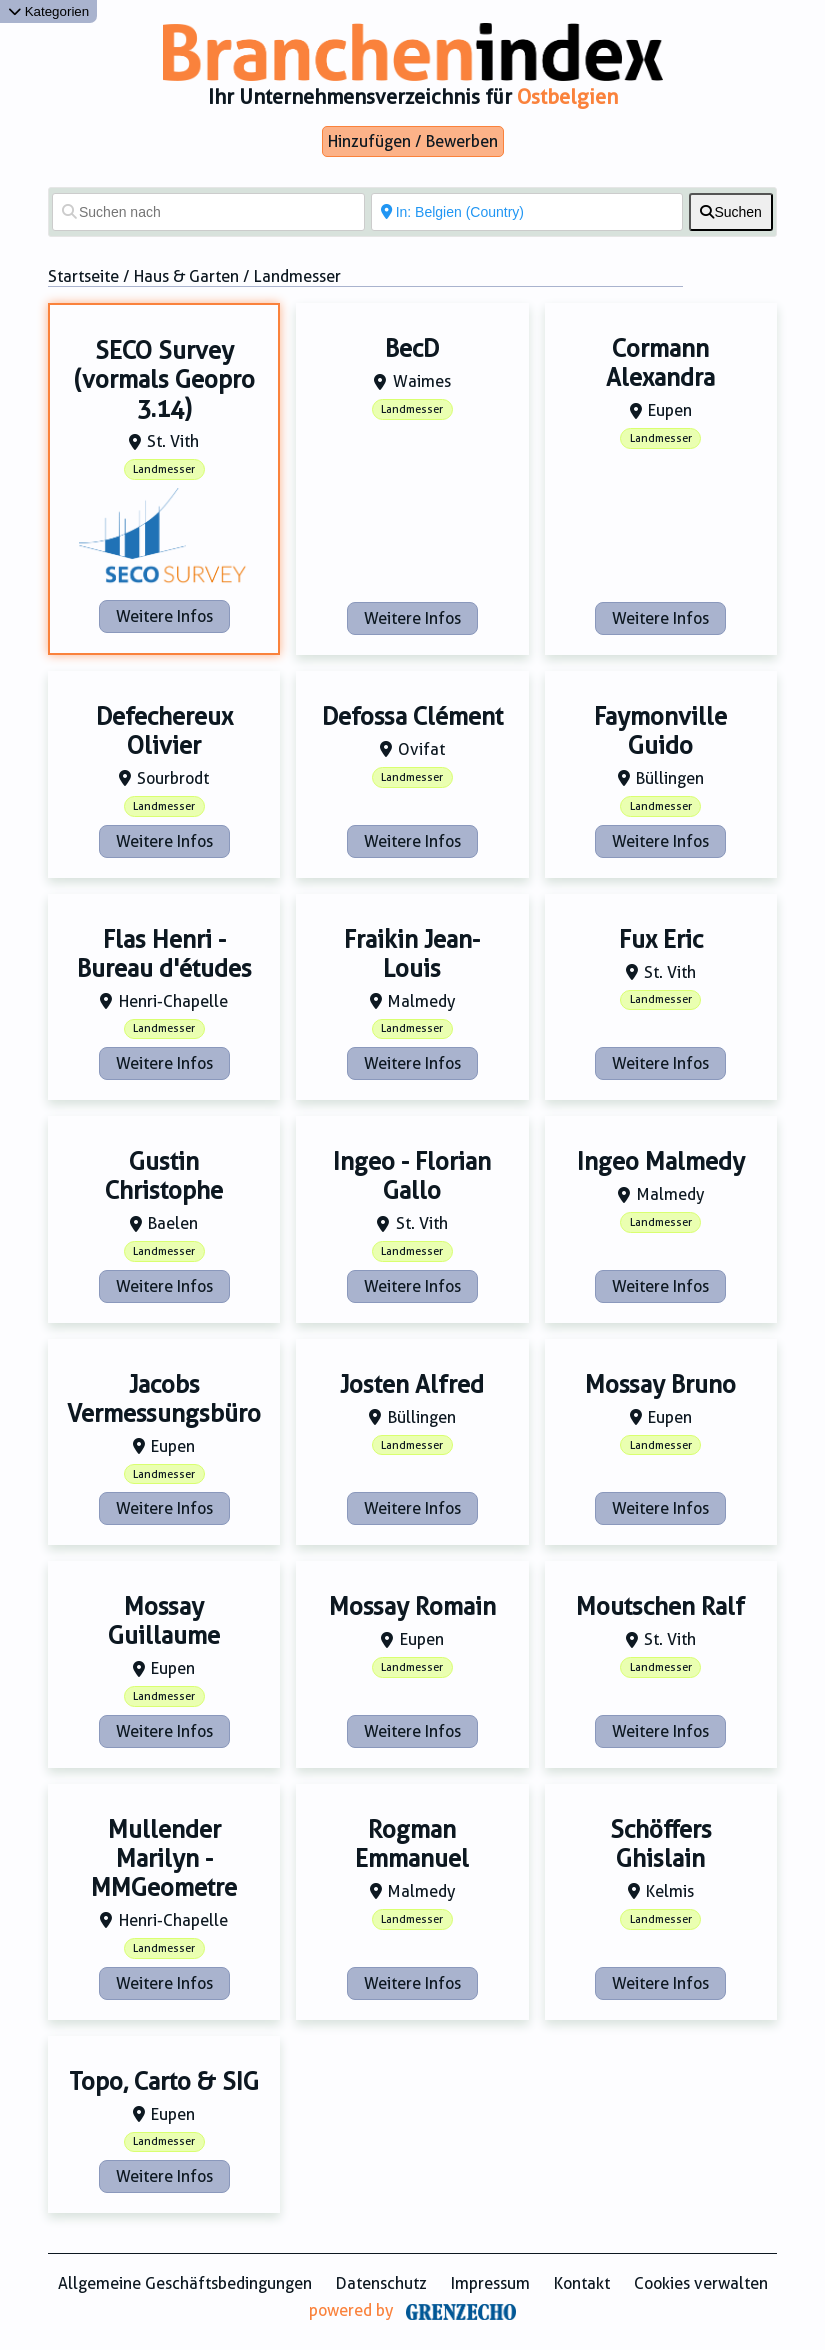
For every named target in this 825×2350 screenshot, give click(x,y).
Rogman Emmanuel (412, 1844)
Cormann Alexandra (660, 363)
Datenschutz (381, 2283)
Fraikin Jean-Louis (412, 954)
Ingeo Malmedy (661, 1162)
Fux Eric (661, 940)
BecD (412, 349)
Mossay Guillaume (164, 1621)
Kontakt (582, 2283)
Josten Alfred (412, 1385)
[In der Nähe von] (527, 212)
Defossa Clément (412, 717)
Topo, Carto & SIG (164, 2082)
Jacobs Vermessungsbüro (164, 1399)
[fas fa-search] (731, 212)
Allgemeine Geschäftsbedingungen (185, 2283)
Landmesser (164, 469)
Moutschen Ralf (660, 1607)
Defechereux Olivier (164, 731)
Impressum (490, 2283)
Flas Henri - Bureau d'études (164, 954)
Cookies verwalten (701, 2283)
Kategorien (48, 11)
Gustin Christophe (164, 1176)
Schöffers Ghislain (661, 1844)
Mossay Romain (412, 1607)
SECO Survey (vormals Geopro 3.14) (164, 380)
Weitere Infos (164, 616)
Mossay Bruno (660, 1385)
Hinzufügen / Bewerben (413, 141)
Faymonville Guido (660, 731)
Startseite (83, 276)
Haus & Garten (186, 276)
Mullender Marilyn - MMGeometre (164, 1859)
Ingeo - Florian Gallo (412, 1176)
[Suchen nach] (208, 212)
